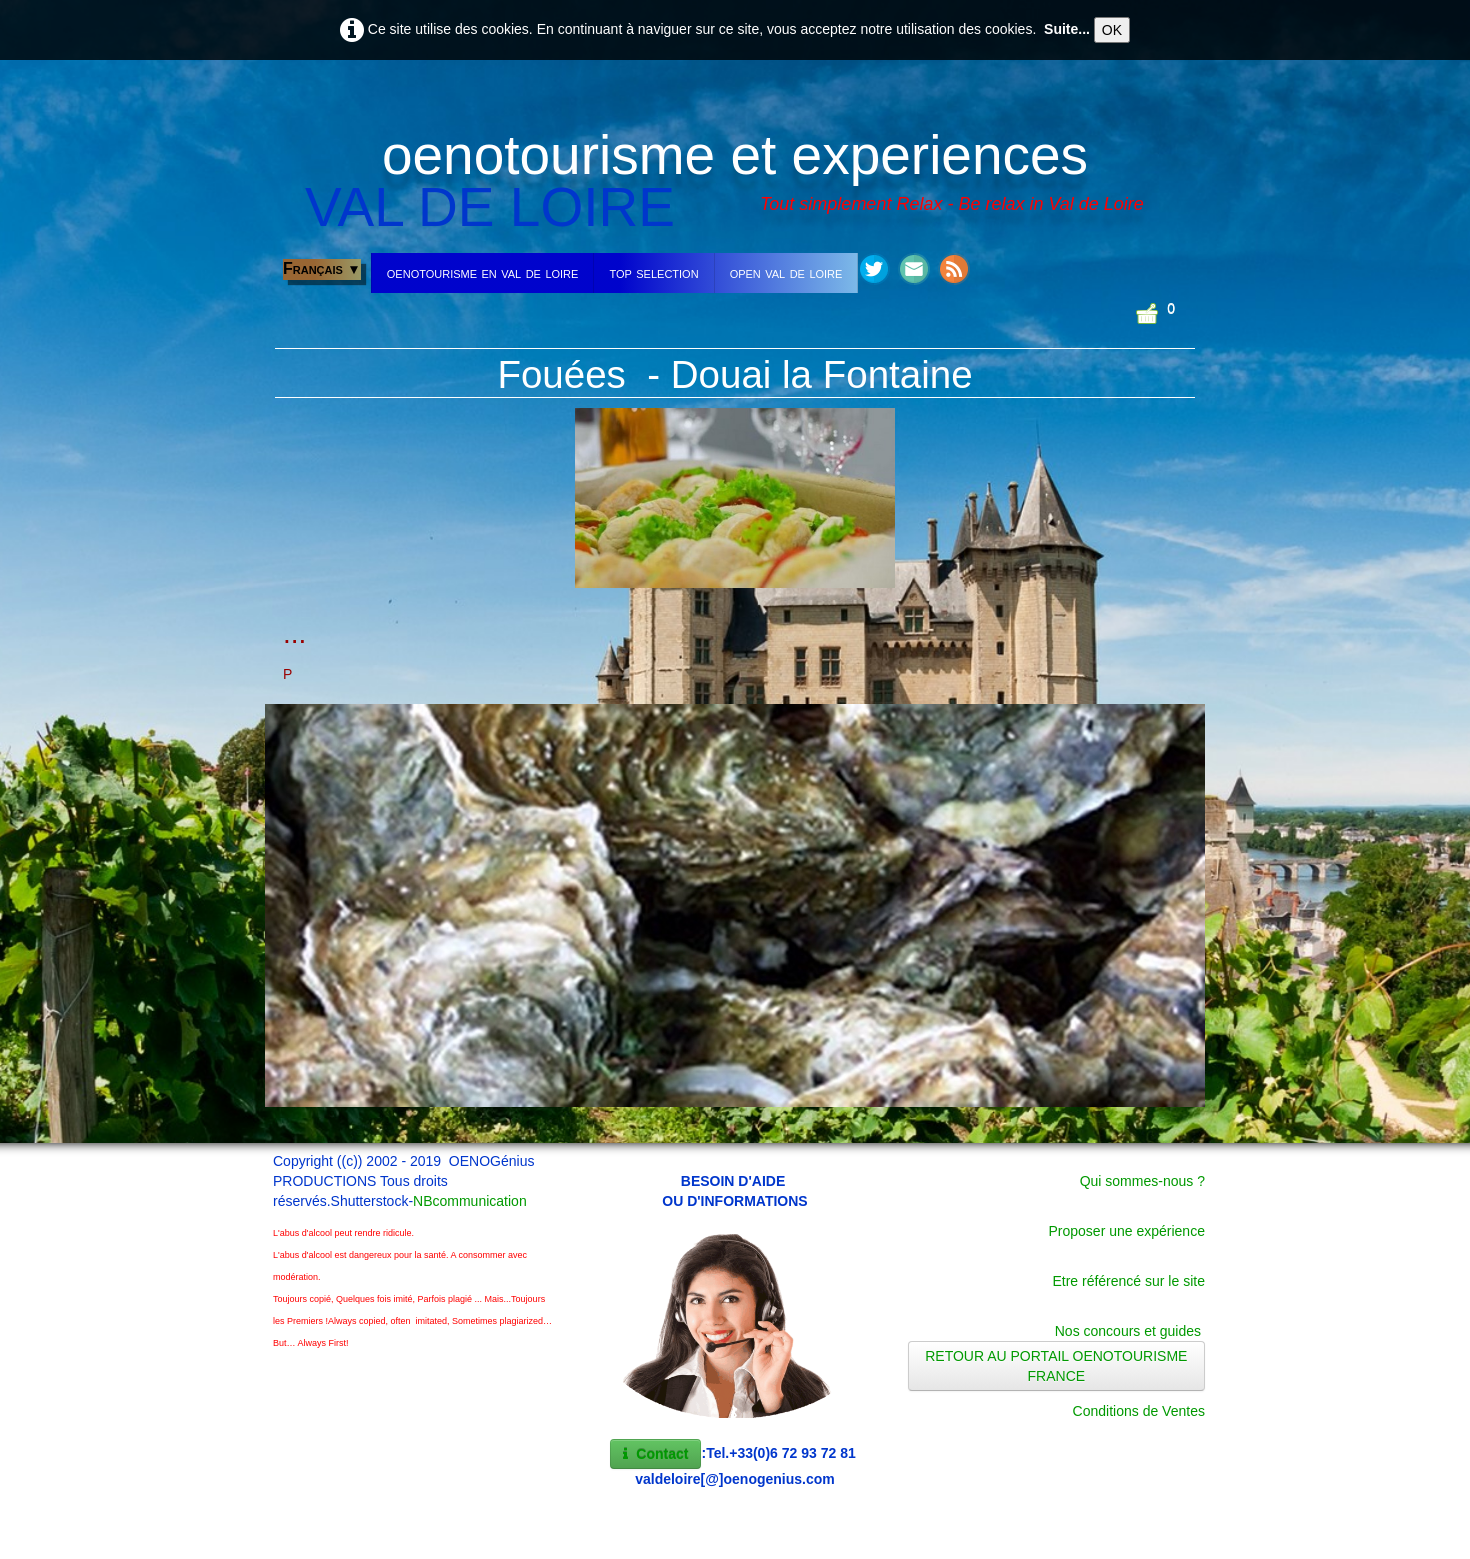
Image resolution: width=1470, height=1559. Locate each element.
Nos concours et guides (1128, 1331)
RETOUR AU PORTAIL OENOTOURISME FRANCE (1056, 1366)
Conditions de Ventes (1139, 1411)
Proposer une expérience (1127, 1231)
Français (322, 268)
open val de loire (786, 272)
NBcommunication (470, 1201)
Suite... (1067, 29)
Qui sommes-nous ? (1142, 1181)
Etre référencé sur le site (1128, 1281)
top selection (653, 272)
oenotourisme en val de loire (483, 272)
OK (1112, 30)
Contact (655, 1454)
